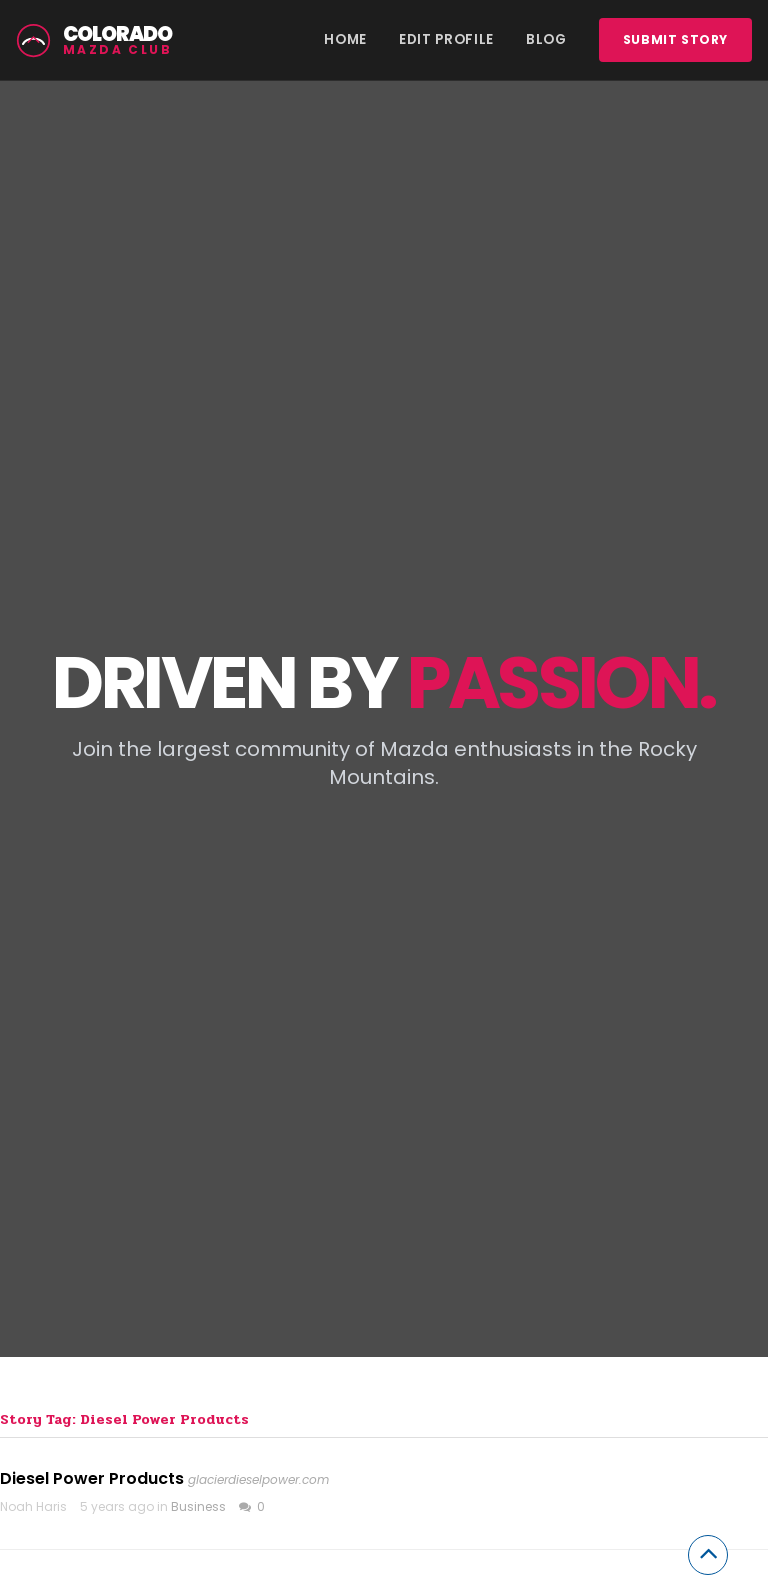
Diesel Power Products (92, 1478)
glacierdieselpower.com (258, 1479)
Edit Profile (446, 39)
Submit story (675, 39)
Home (345, 39)
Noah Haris (33, 1506)
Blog (546, 39)
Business (198, 1506)
